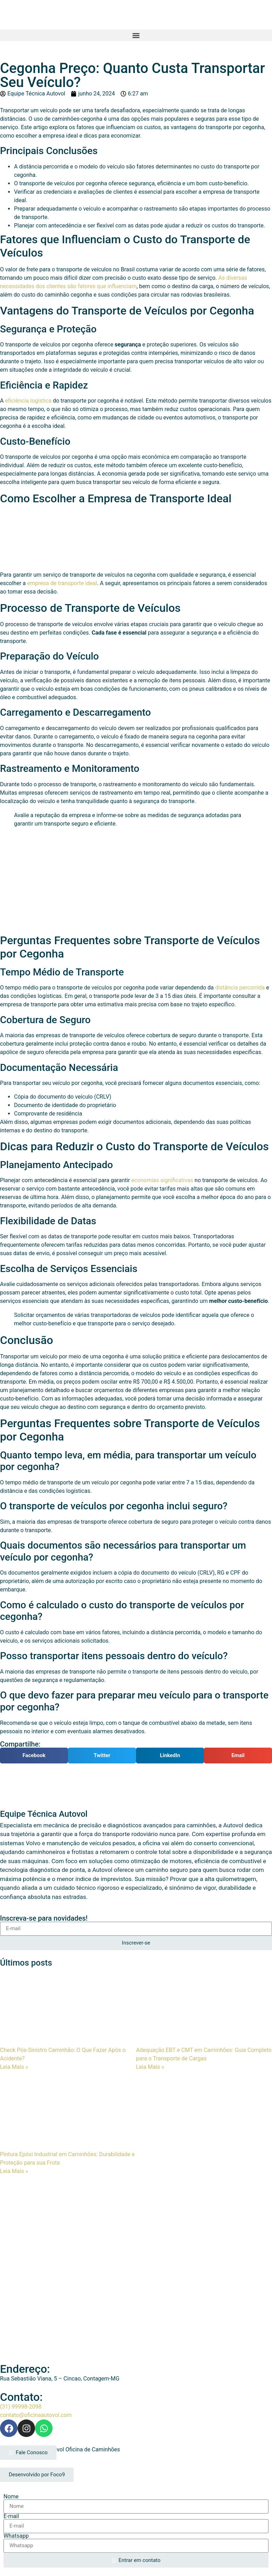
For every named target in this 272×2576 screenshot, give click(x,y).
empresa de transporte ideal (62, 583)
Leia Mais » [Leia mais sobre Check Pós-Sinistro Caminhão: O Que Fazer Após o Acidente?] (14, 2067)
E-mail (11, 2516)
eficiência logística (28, 400)
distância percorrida (240, 987)
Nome (11, 2496)
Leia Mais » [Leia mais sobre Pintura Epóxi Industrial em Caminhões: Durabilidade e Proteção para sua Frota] (14, 2171)
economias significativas (162, 1180)
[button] (136, 35)
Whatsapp (16, 2536)
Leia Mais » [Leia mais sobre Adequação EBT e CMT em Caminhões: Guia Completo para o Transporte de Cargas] (150, 2067)
